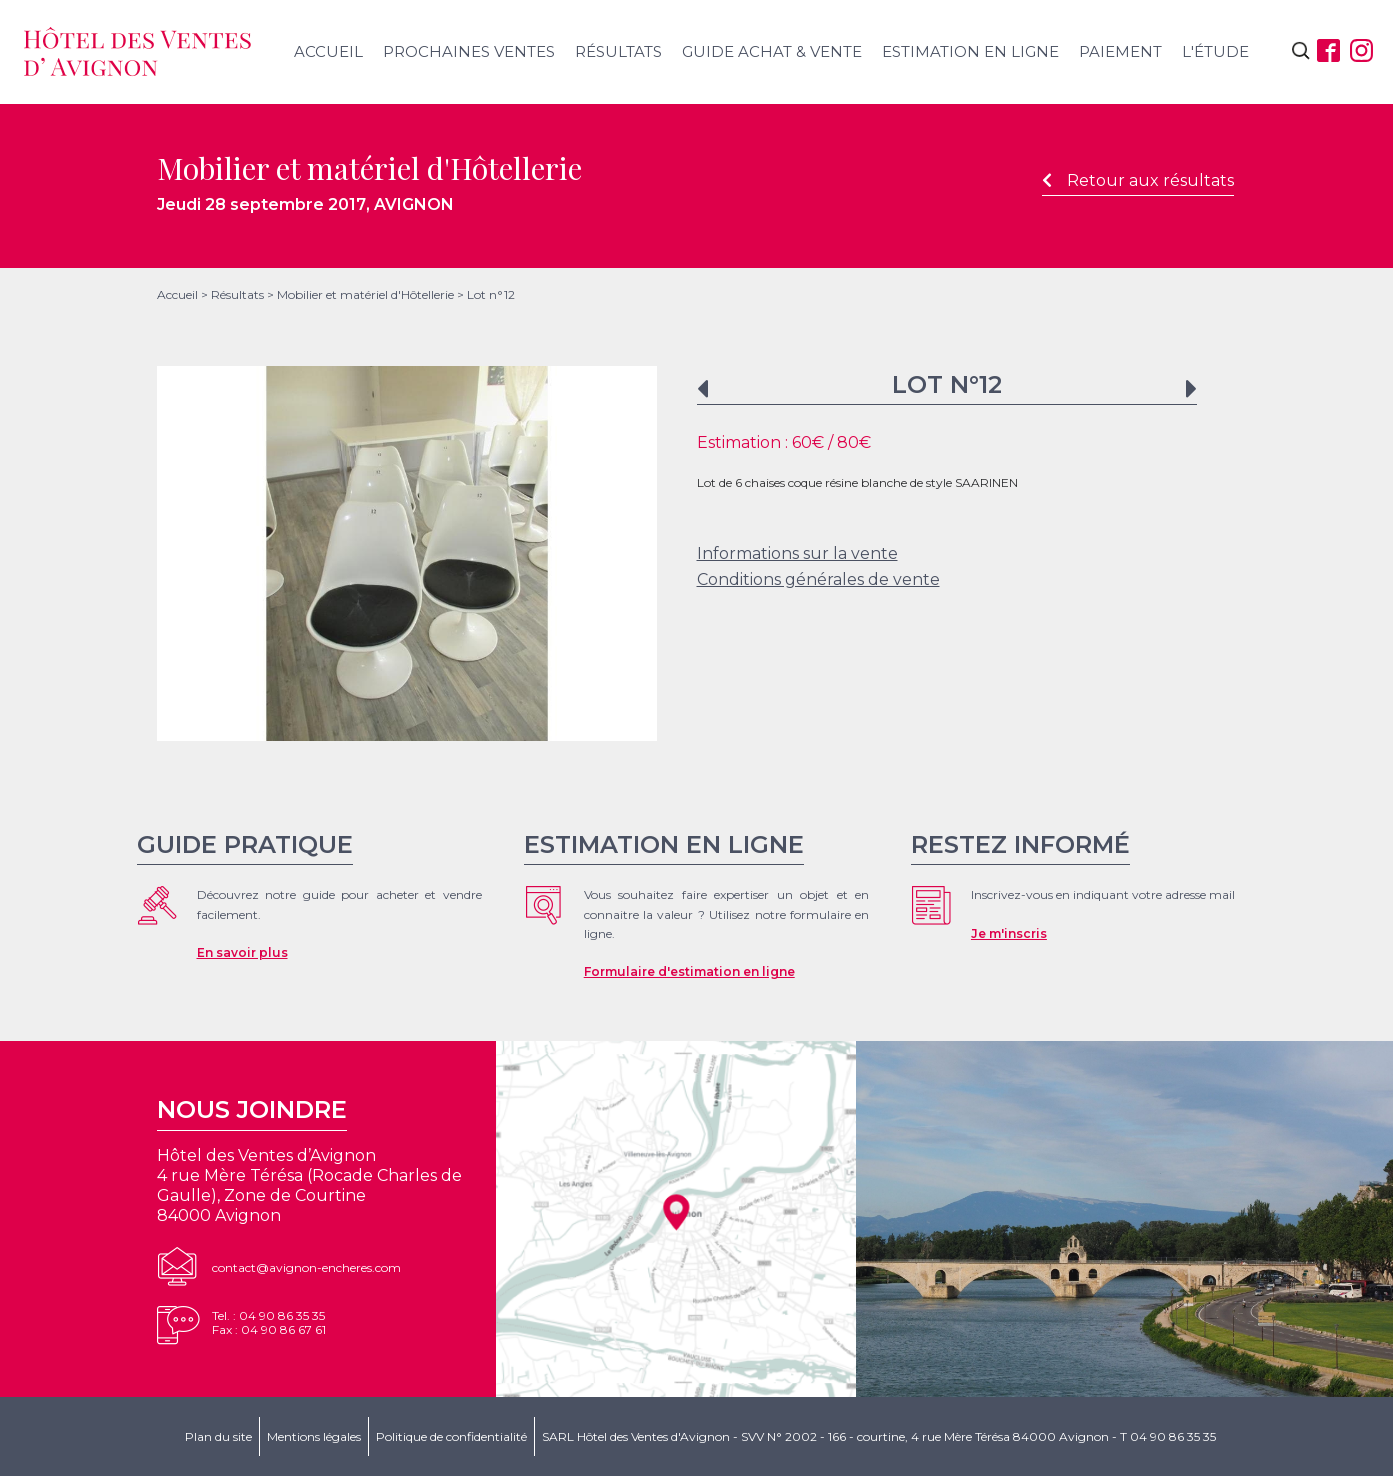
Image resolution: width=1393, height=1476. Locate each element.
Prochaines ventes (469, 51)
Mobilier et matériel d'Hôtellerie (365, 294)
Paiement (1120, 51)
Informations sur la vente (797, 553)
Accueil (328, 51)
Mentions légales (314, 1436)
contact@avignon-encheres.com (306, 1267)
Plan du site (218, 1436)
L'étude (1215, 51)
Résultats (618, 51)
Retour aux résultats (1138, 180)
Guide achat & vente (772, 51)
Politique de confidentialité (451, 1436)
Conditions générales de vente (818, 579)
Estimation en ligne (970, 51)
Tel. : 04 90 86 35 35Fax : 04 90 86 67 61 (269, 1322)
